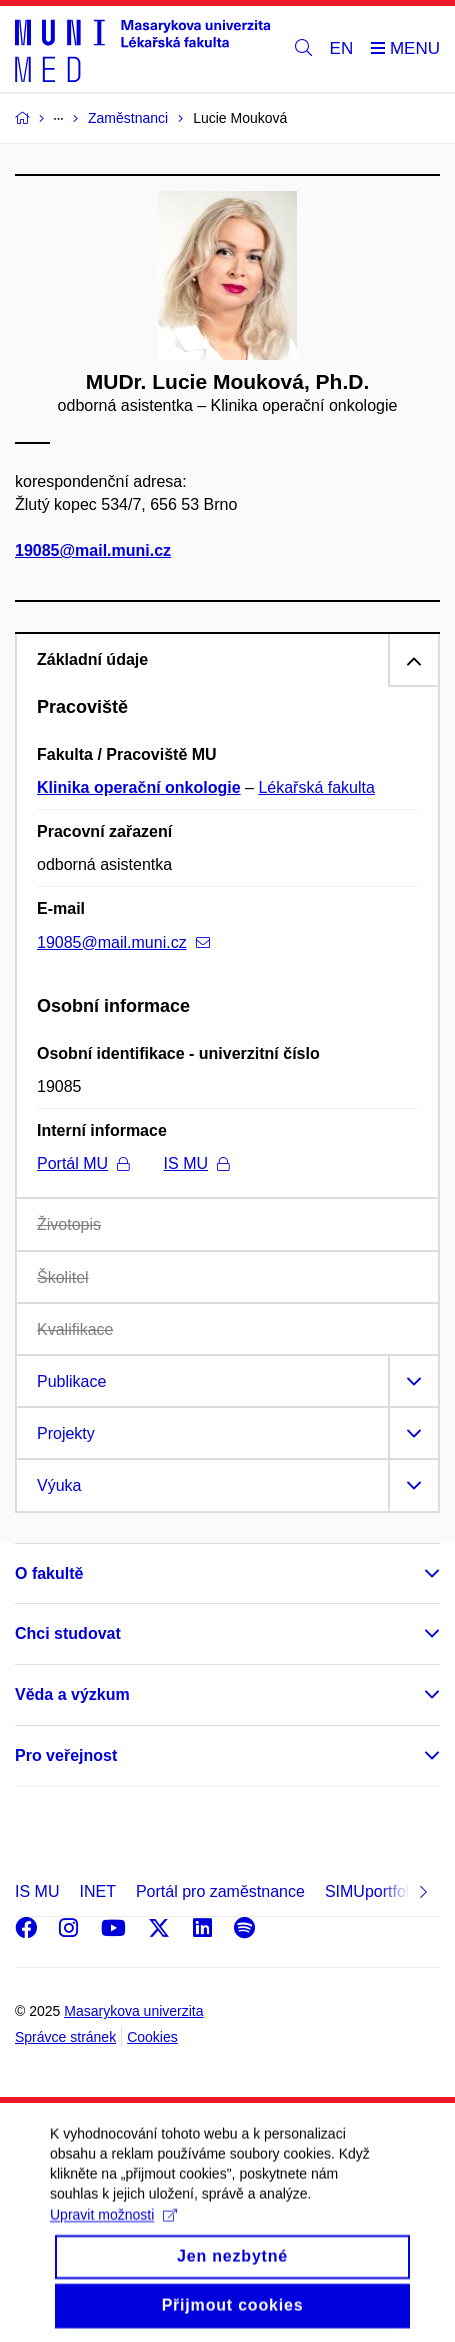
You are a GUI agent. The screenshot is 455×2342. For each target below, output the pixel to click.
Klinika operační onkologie (139, 787)
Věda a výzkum (72, 1694)
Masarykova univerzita (133, 2011)
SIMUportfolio (373, 1891)
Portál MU (83, 1163)
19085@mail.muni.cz (93, 550)
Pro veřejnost (66, 1755)
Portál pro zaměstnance (220, 1891)
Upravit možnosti (113, 2233)
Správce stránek (65, 2037)
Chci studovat (68, 1633)
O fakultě (49, 1573)
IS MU (196, 1163)
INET (97, 1891)
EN (342, 48)
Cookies (152, 2037)
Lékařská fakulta (316, 787)
